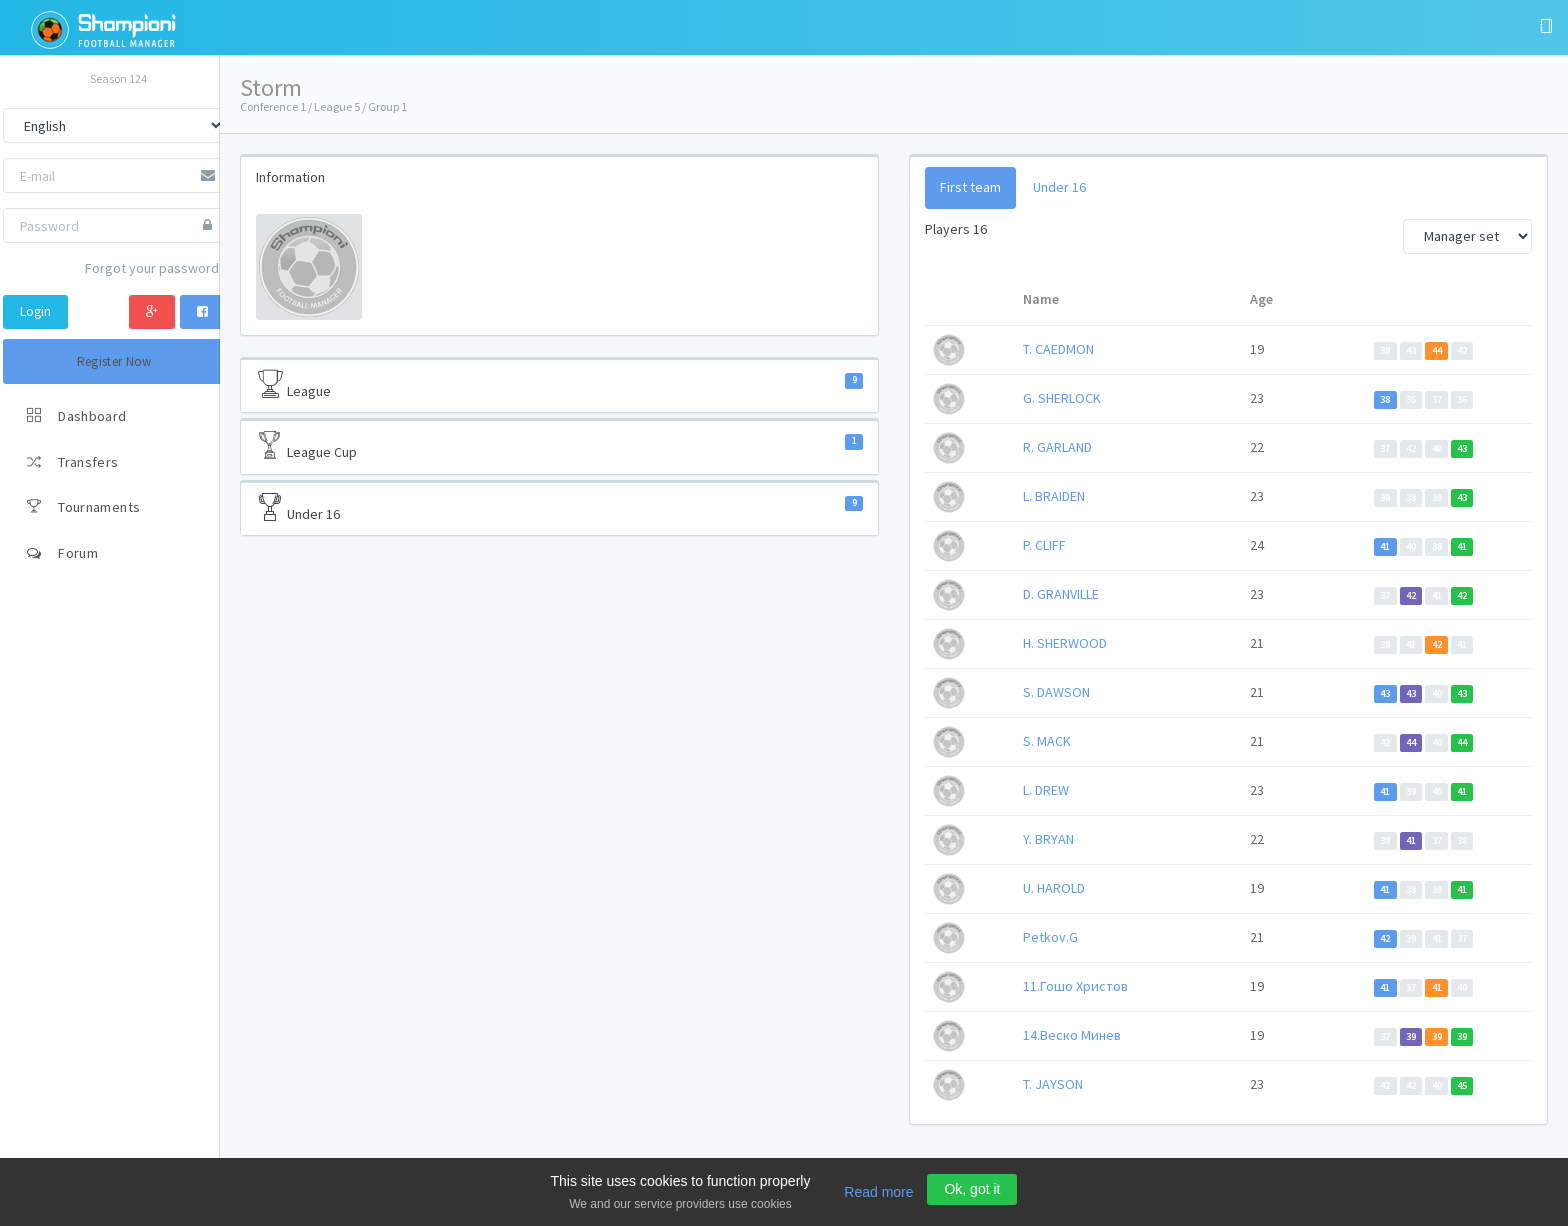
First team (970, 187)
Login (35, 311)
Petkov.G (1050, 937)
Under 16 (559, 508)
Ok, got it (972, 1189)
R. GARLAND (1057, 447)
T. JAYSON (1053, 1084)
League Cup (559, 446)
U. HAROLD (1054, 888)
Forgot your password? (155, 268)
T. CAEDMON (1058, 349)
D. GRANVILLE (1061, 594)
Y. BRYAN (1048, 839)
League (559, 385)
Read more (878, 1192)
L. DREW (1046, 790)
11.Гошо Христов (1075, 986)
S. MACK (1047, 741)
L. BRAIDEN (1054, 496)
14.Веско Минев (1072, 1035)
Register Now (114, 361)
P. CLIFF (1044, 545)
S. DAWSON (1056, 692)
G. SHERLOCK (1062, 398)
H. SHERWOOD (1065, 643)
